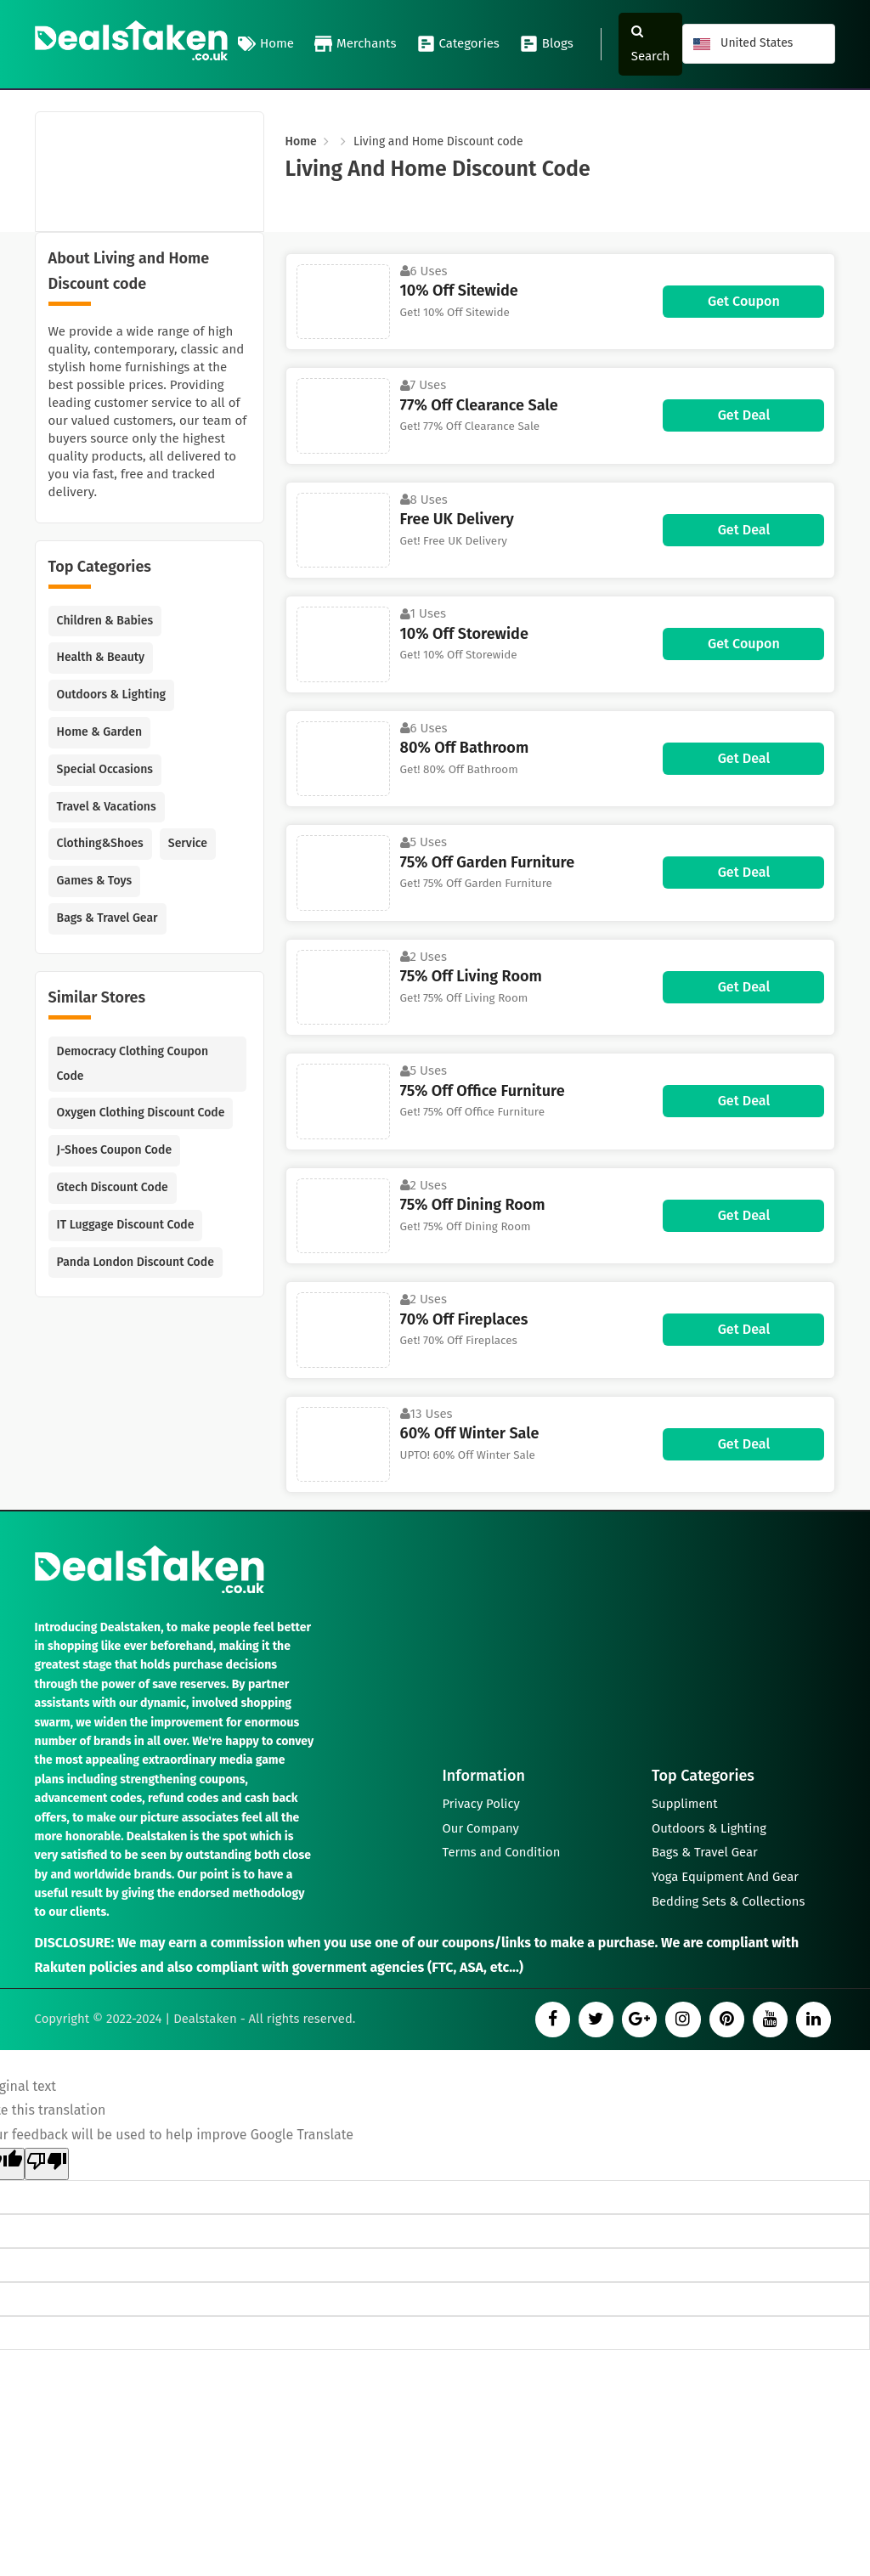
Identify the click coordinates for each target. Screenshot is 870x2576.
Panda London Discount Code (135, 1262)
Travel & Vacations (106, 806)
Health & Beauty (101, 657)
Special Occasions (105, 769)
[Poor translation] (47, 2165)
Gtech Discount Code (112, 1187)
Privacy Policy (482, 1799)
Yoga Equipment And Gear (726, 1876)
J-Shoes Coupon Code (114, 1150)
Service (187, 843)
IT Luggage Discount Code (126, 1224)
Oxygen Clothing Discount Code (141, 1112)
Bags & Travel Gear (107, 918)
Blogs (546, 44)
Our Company (482, 1825)
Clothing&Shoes (100, 843)
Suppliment (685, 1799)
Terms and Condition (502, 1850)
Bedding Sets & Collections (729, 1901)
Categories (458, 44)
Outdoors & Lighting (111, 694)
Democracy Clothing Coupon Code (133, 1063)
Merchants (355, 44)
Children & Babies (105, 620)
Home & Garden (100, 732)
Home (266, 44)
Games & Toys (95, 880)
